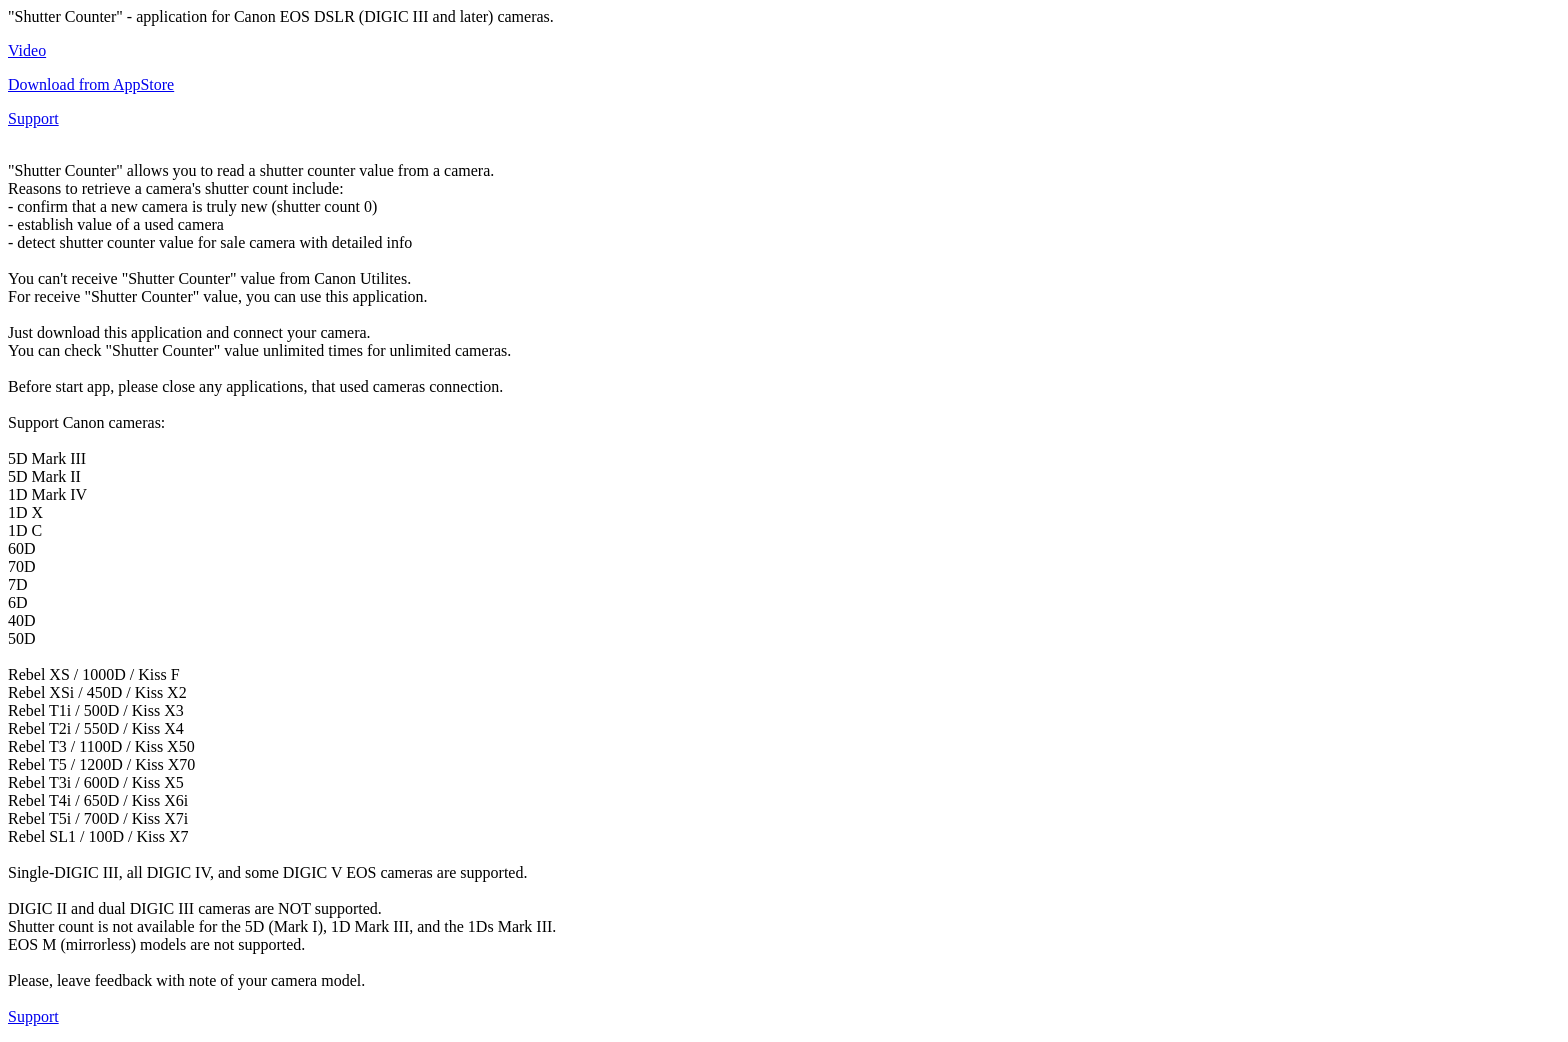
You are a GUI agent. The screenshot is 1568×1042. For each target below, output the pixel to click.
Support (33, 118)
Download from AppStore (91, 84)
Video (27, 50)
